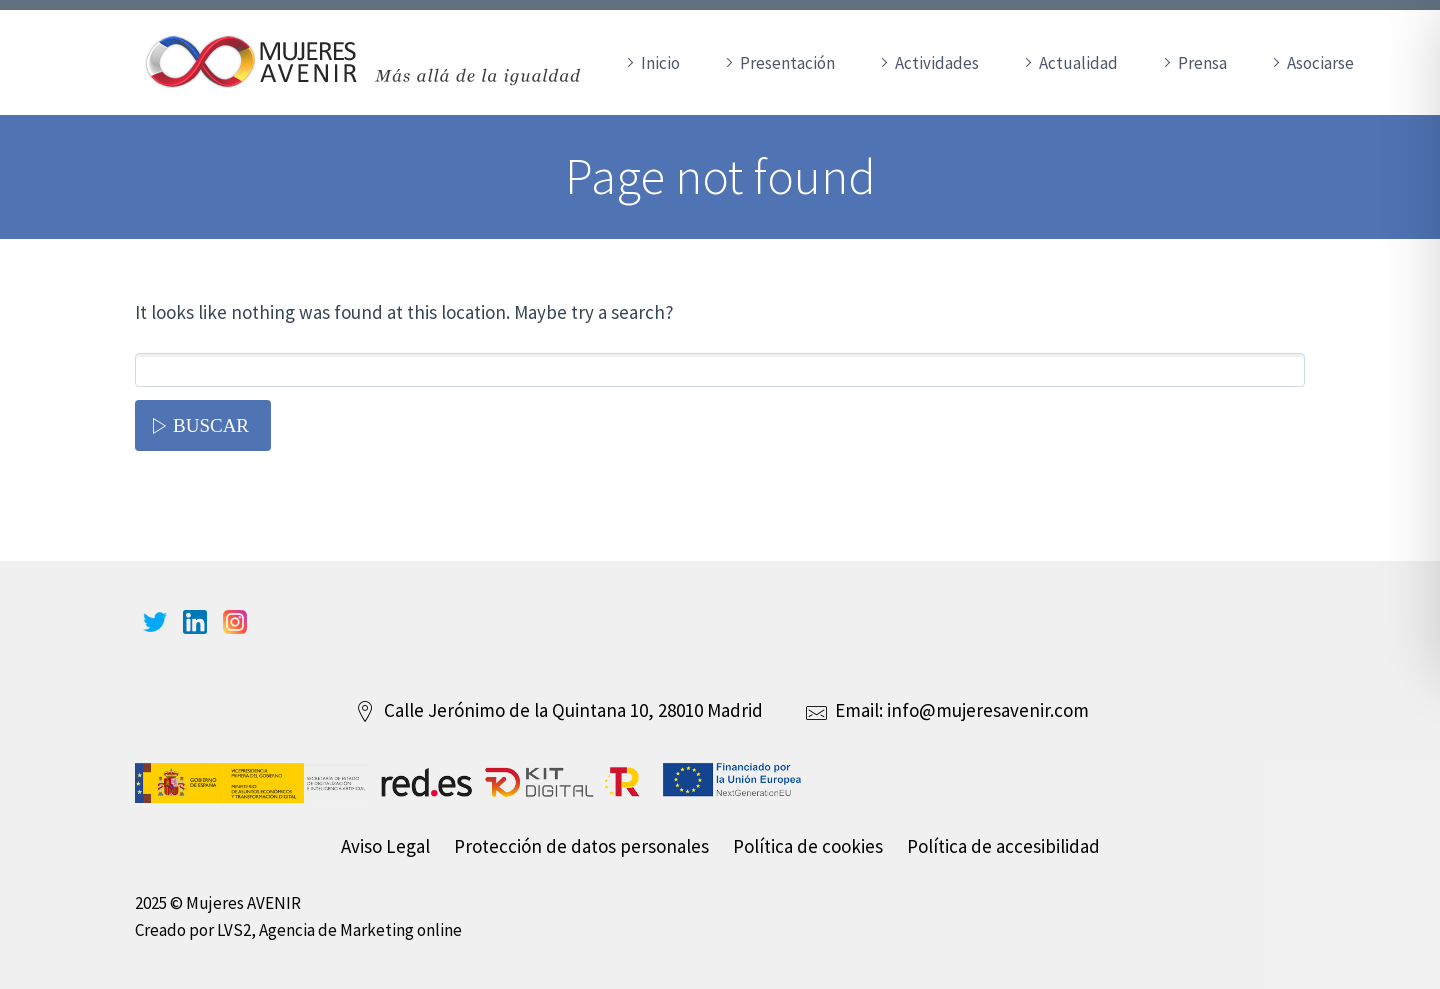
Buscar (211, 425)
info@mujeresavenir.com (988, 710)
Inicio (660, 63)
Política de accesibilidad (1003, 846)
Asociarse (1320, 63)
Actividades (937, 63)
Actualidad (1078, 63)
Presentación (787, 63)
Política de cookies (808, 846)
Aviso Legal (385, 846)
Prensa (1202, 63)
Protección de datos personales (581, 846)
